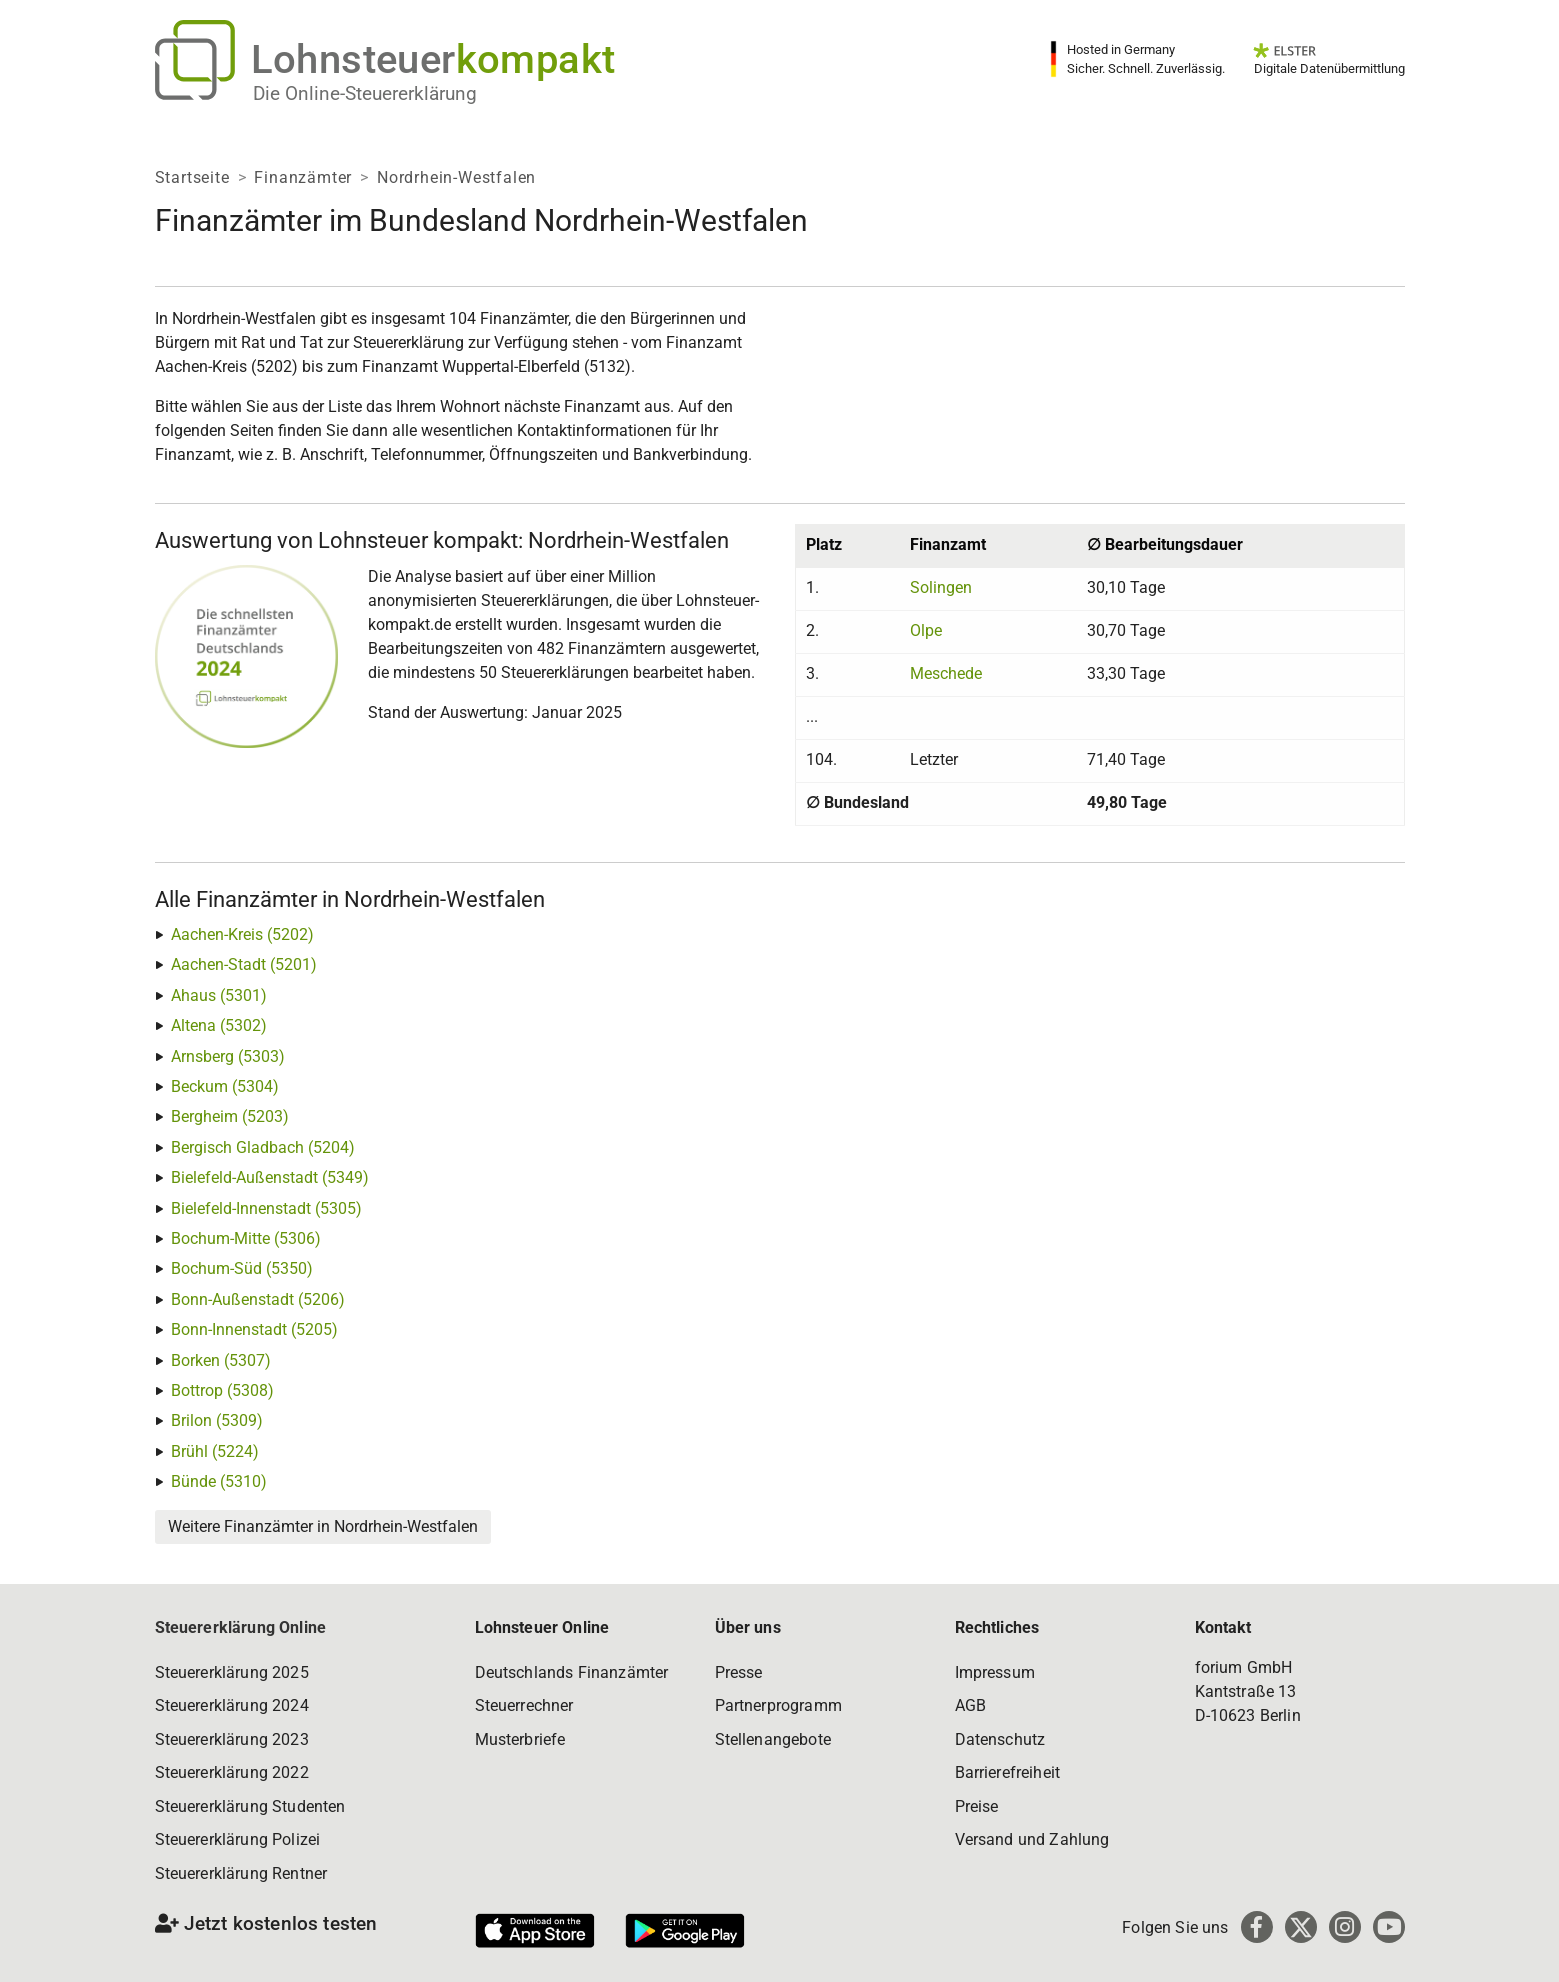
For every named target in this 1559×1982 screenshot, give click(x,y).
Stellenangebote (773, 1739)
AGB (970, 1705)
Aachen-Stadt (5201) (244, 964)
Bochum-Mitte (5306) (246, 1238)
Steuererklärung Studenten (250, 1806)
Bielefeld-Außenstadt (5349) (270, 1177)
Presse (739, 1672)
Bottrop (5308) (222, 1390)
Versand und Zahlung (1032, 1839)
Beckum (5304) (225, 1086)
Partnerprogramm (778, 1705)
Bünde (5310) (219, 1481)
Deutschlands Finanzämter (572, 1672)
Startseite (192, 177)
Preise (977, 1806)
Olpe (926, 630)
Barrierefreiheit (1008, 1772)
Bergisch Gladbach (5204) (263, 1147)
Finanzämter (303, 177)
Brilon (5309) (217, 1420)
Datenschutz (1000, 1739)
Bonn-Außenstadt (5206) (258, 1299)
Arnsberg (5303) (228, 1056)
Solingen (941, 587)
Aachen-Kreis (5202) (242, 934)
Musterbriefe (520, 1739)
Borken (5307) (221, 1360)
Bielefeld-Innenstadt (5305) (266, 1208)
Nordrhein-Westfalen (456, 177)
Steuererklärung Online (241, 1627)
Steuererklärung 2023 (232, 1739)
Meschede (946, 673)
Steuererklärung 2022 (232, 1772)
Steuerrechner (524, 1705)
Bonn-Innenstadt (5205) (254, 1329)
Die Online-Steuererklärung (365, 93)
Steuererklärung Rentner (241, 1873)
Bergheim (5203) (230, 1116)
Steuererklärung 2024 (232, 1705)
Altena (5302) (219, 1025)
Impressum (995, 1672)
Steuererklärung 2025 (232, 1672)
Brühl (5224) (215, 1451)
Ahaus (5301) (219, 995)
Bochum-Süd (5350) (242, 1268)
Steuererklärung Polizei (238, 1839)
